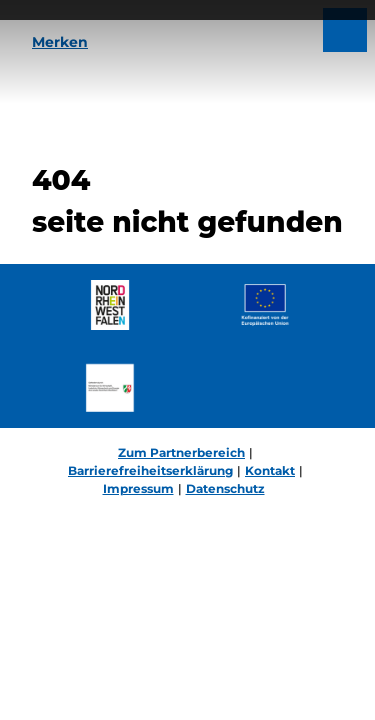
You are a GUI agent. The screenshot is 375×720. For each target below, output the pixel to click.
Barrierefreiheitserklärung (150, 470)
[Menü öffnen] (345, 30)
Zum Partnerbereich (181, 452)
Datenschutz (225, 488)
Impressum (138, 488)
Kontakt (270, 470)
